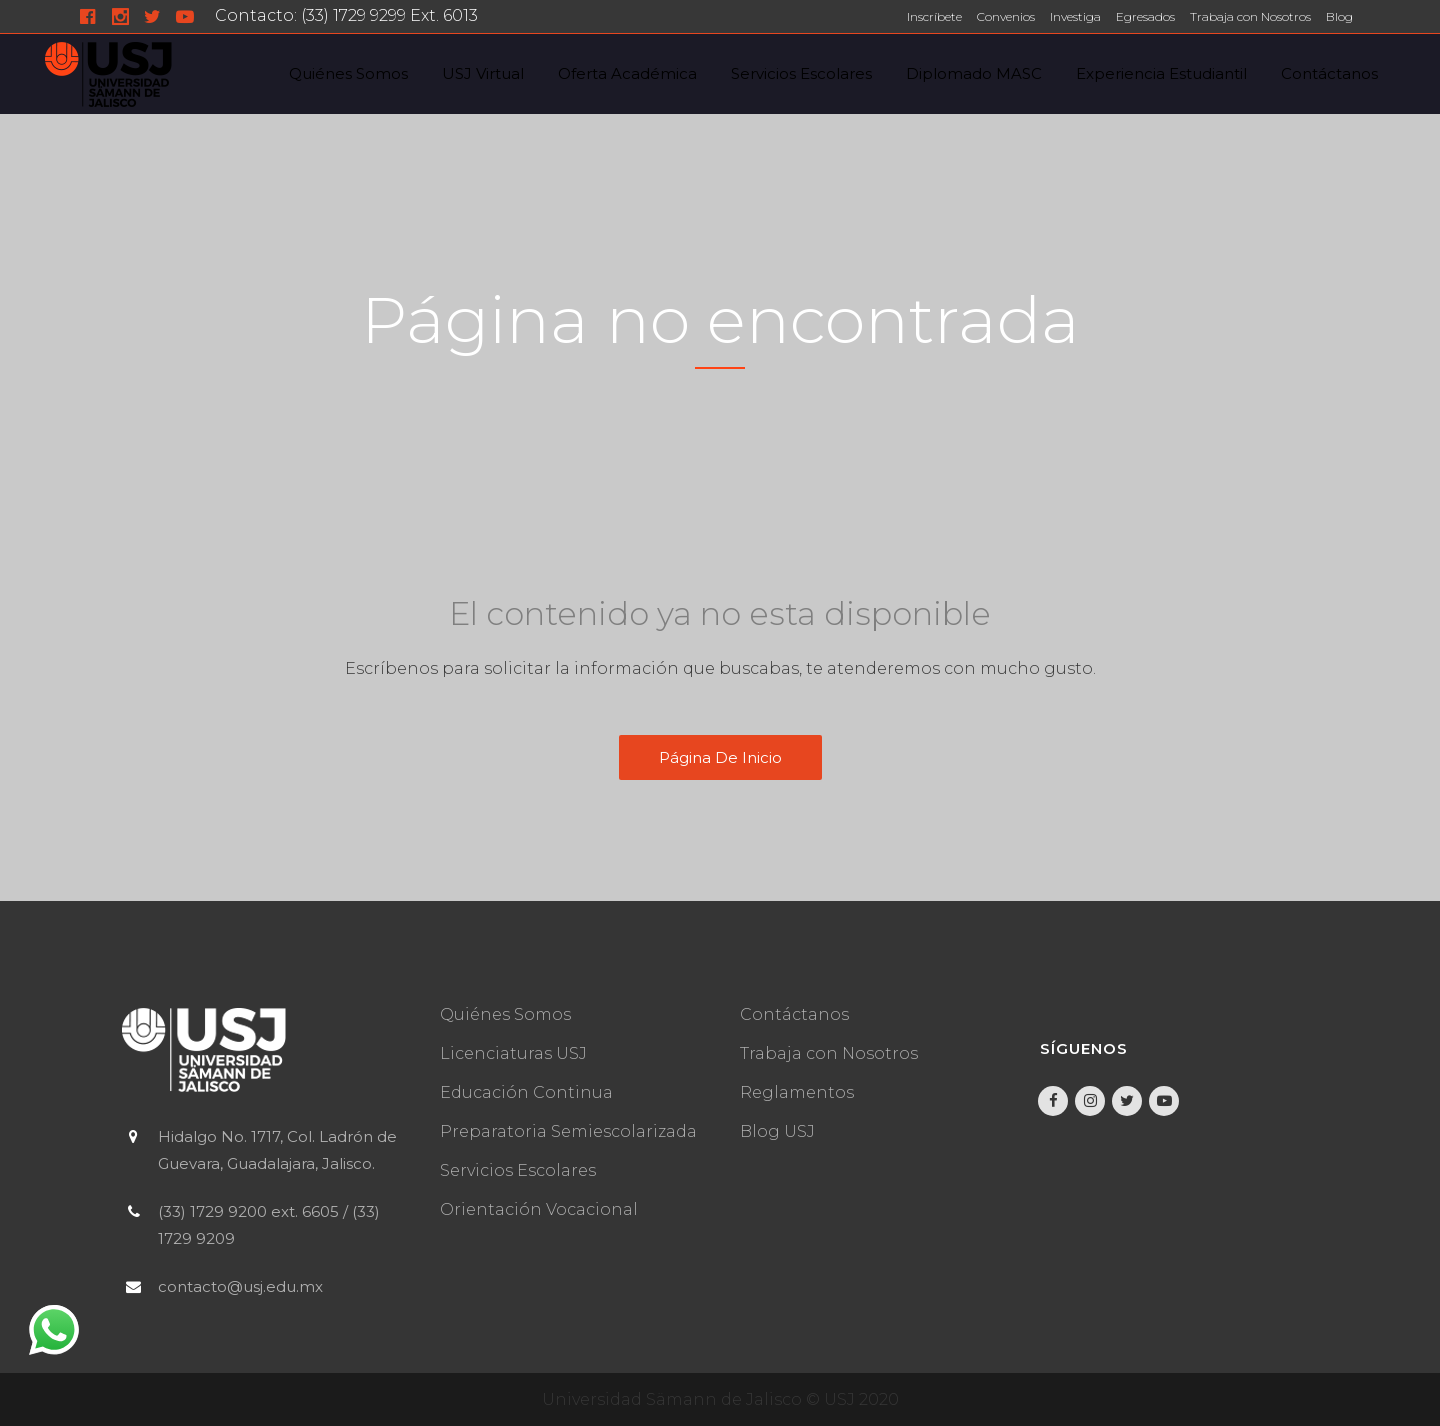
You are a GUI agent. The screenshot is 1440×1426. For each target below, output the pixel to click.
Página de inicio (720, 757)
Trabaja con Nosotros (1250, 16)
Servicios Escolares (518, 1170)
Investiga (1075, 16)
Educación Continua (526, 1092)
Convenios (1006, 16)
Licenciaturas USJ (513, 1053)
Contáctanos (794, 1014)
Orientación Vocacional (539, 1209)
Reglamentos (797, 1092)
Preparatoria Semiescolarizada (568, 1131)
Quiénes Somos (505, 1014)
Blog (1339, 16)
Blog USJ (777, 1131)
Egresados (1145, 16)
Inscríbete (934, 16)
